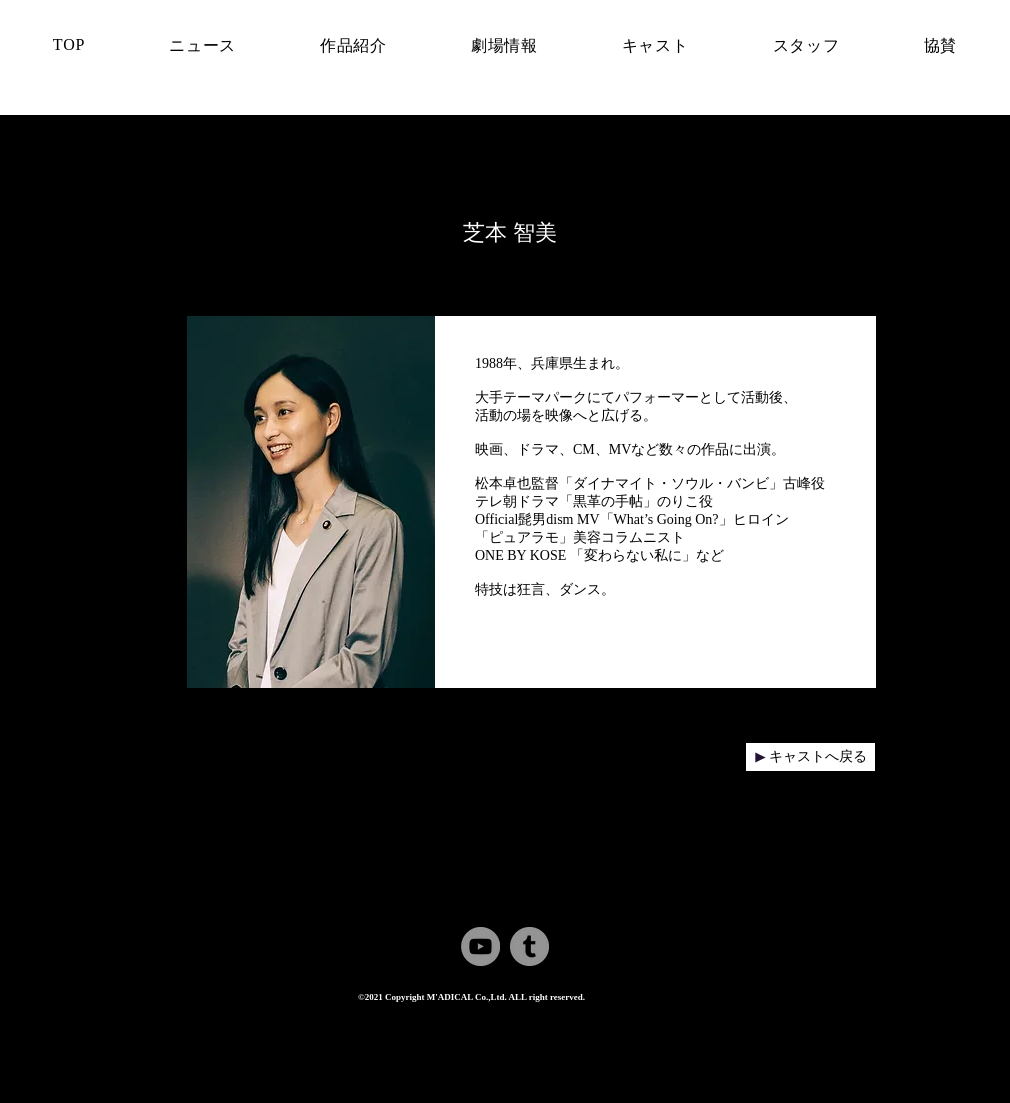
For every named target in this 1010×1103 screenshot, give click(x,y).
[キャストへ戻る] (810, 757)
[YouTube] (480, 946)
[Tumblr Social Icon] (529, 946)
